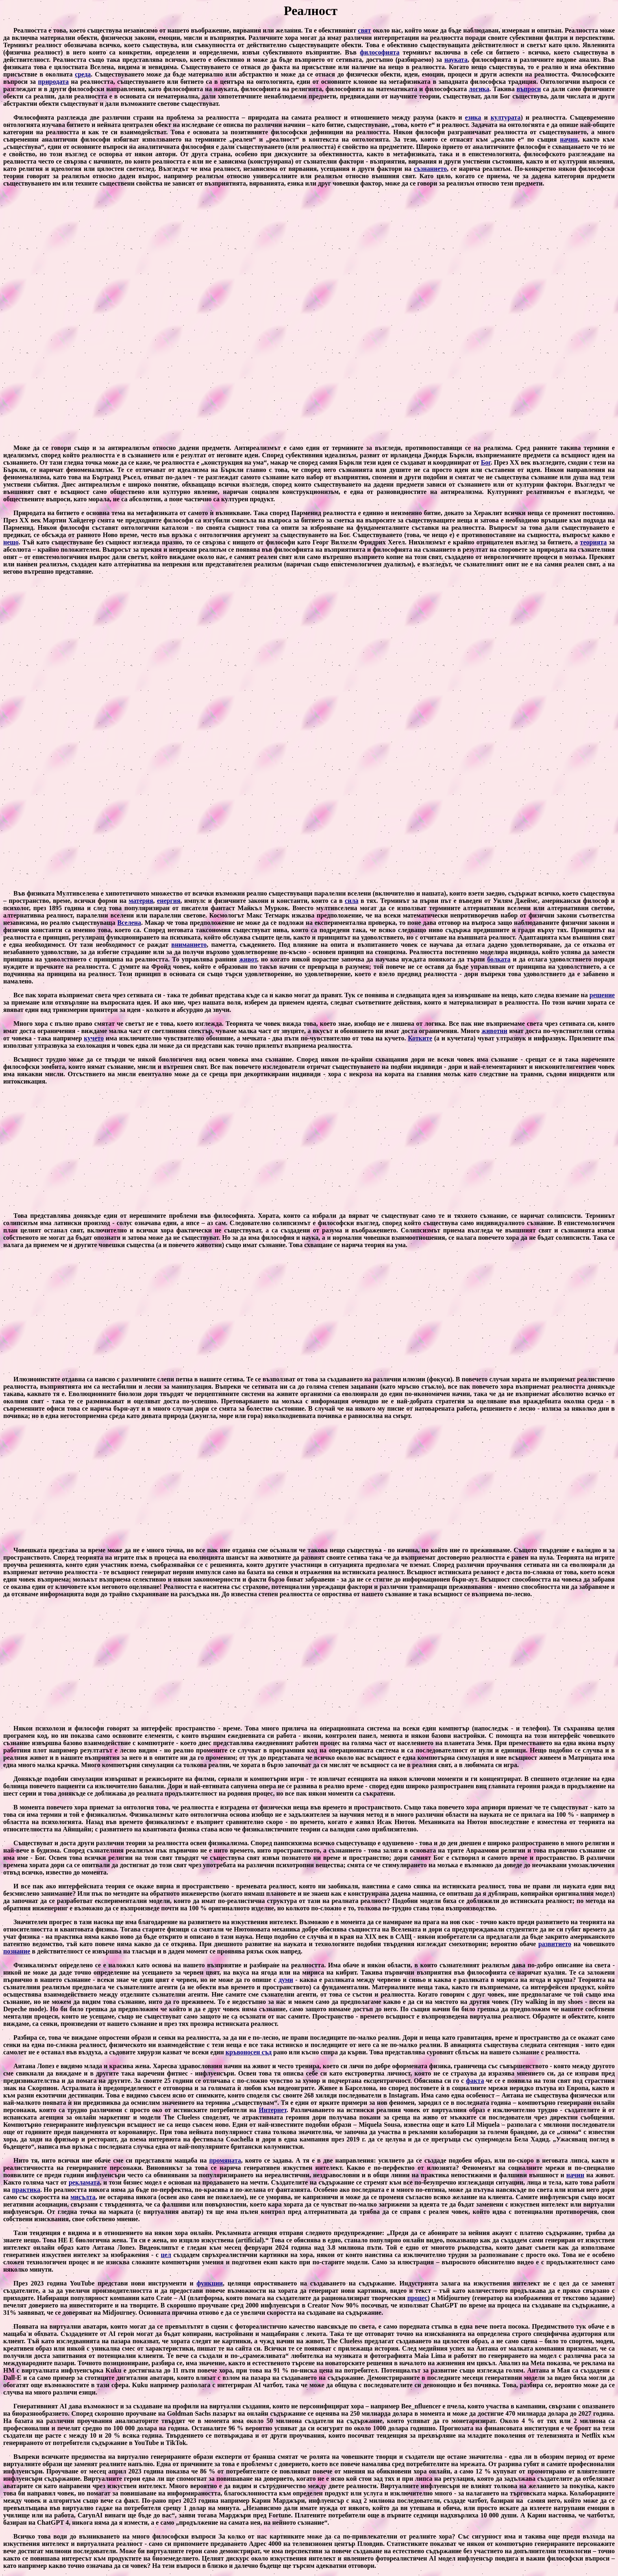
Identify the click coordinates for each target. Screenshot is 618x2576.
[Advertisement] (309, 316)
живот (248, 959)
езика (473, 117)
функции (209, 2283)
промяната (225, 2160)
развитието (554, 1943)
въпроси (529, 88)
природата (53, 81)
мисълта (83, 2197)
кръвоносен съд (249, 2052)
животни (494, 1030)
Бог (486, 462)
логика (479, 88)
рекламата (84, 2182)
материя (140, 900)
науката (456, 59)
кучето (94, 1038)
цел (166, 2254)
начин (569, 139)
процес (417, 2297)
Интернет (273, 2109)
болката (498, 959)
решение (602, 995)
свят (364, 30)
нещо (11, 542)
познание (16, 1951)
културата (506, 117)
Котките (420, 1038)
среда (83, 74)
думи (286, 1979)
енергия (168, 900)
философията (379, 52)
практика (26, 2189)
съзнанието (430, 168)
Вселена (129, 922)
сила (351, 900)
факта (475, 2080)
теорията (593, 542)
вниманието (189, 944)
